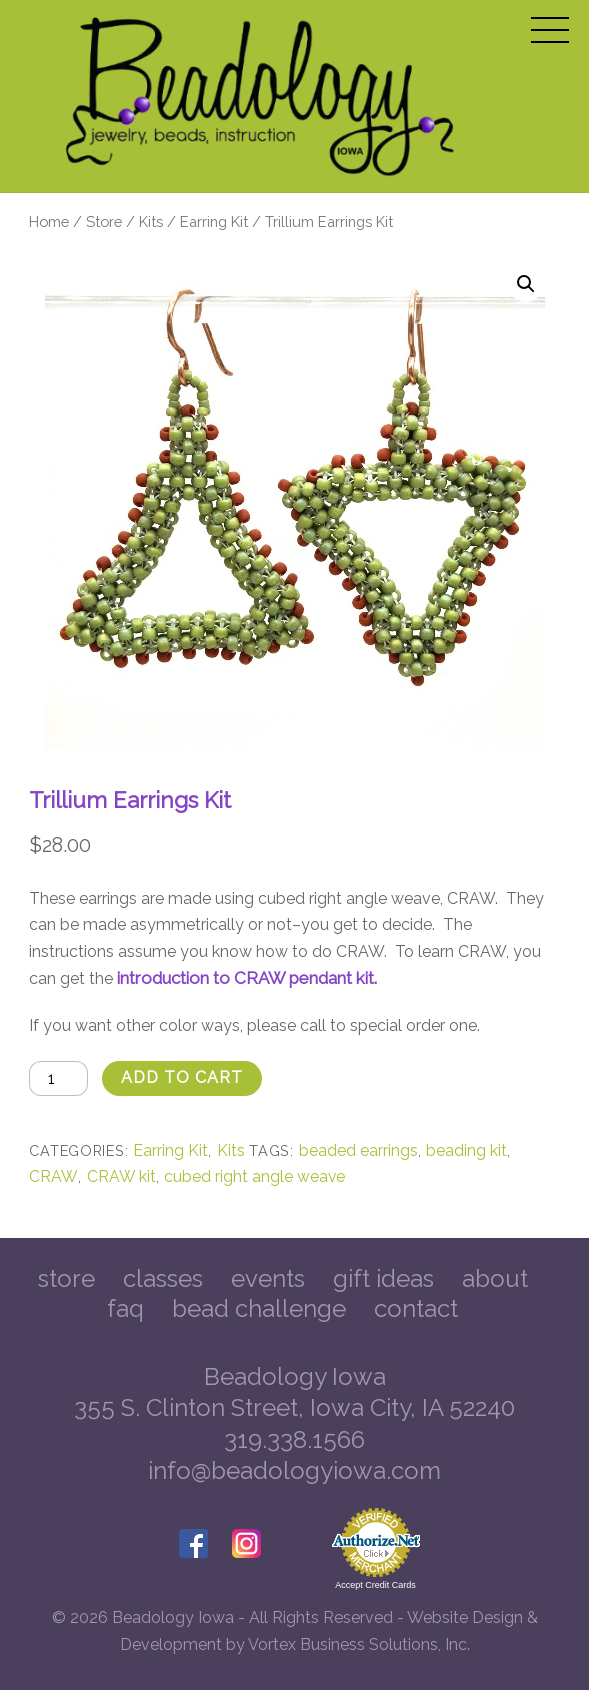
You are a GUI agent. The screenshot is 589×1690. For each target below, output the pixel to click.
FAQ (125, 1308)
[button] (526, 284)
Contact (416, 1308)
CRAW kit (121, 1176)
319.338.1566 (294, 1439)
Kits (151, 221)
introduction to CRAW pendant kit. (247, 978)
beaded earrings (358, 1150)
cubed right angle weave (254, 1176)
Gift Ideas (383, 1278)
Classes (163, 1278)
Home (49, 221)
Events (268, 1278)
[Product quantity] (58, 1078)
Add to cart (182, 1077)
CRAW (53, 1176)
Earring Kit (214, 221)
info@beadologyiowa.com (294, 1470)
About (495, 1278)
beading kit (466, 1150)
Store (104, 221)
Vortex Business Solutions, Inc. (359, 1644)
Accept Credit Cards (375, 1585)
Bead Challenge (259, 1308)
